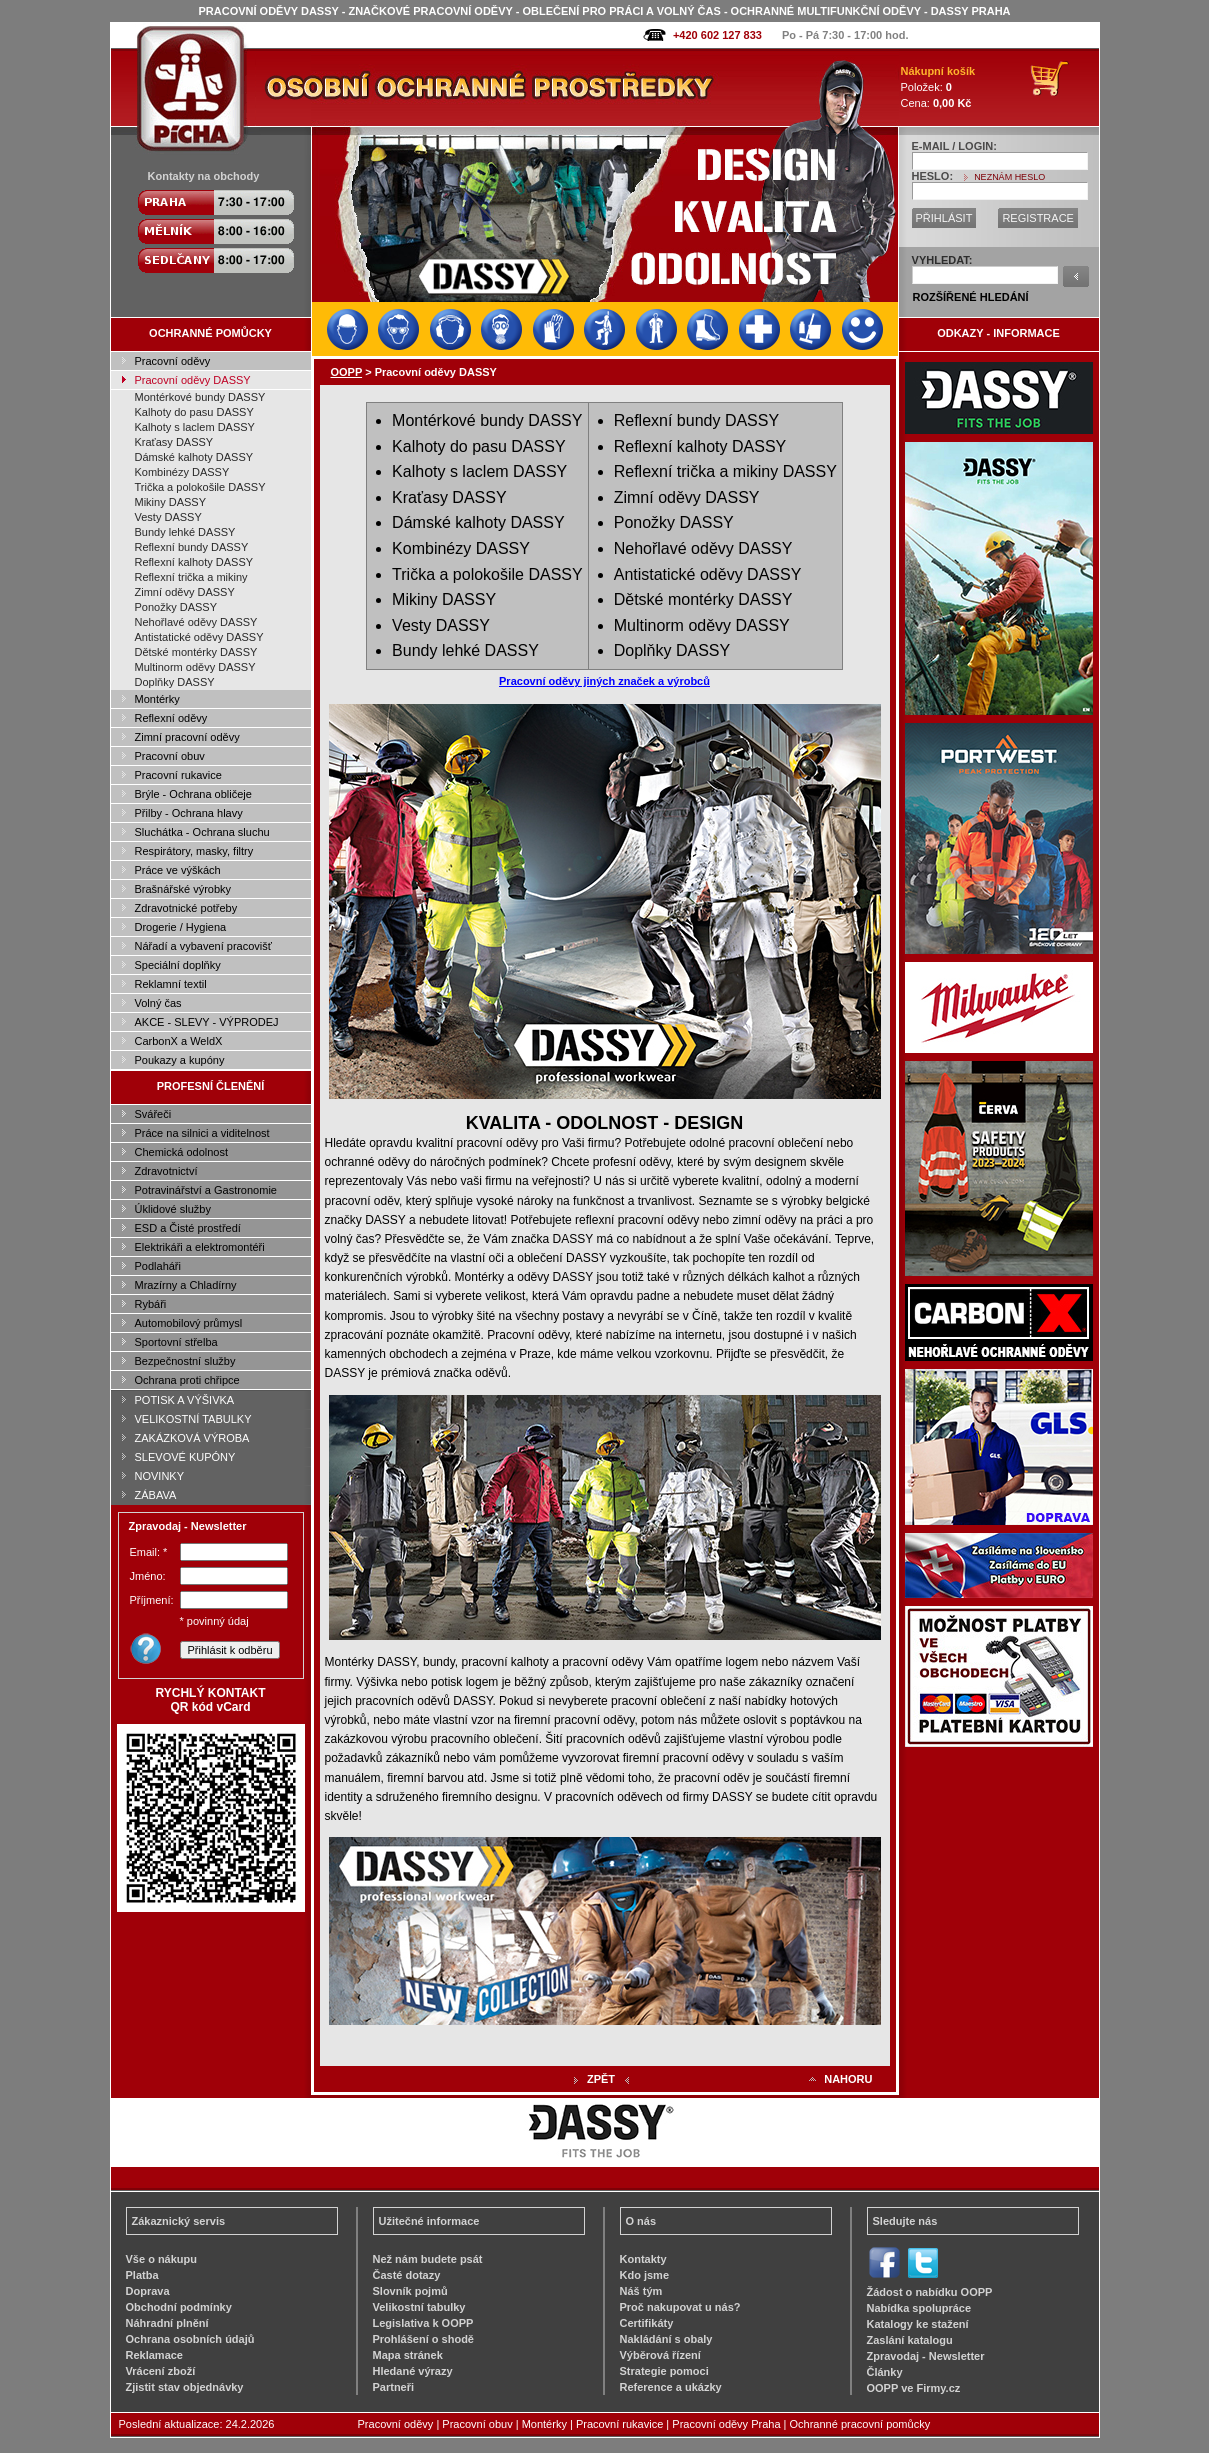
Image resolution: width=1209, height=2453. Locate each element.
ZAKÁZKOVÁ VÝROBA (192, 1438)
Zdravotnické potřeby (186, 908)
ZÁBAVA (156, 1495)
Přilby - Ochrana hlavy (189, 813)
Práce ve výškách (178, 870)
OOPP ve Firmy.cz (914, 2388)
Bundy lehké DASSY (185, 532)
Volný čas (158, 1003)
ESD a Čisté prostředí (188, 1228)
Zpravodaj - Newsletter (926, 2356)
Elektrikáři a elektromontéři (200, 1247)
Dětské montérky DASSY (196, 652)
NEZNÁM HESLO (1009, 177)
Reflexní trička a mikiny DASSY (725, 471)
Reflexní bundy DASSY (192, 547)
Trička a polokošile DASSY (200, 487)
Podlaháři (158, 1266)
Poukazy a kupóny (180, 1060)
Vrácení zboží (161, 2371)
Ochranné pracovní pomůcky (860, 2424)
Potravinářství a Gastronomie (206, 1190)
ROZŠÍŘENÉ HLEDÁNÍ (971, 297)
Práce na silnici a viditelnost (202, 1133)
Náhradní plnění (167, 2323)
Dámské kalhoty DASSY (194, 457)
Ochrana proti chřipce (187, 1380)
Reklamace (155, 2355)
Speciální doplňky (178, 965)
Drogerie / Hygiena (181, 927)
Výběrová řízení (660, 2355)
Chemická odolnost (182, 1152)
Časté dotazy (407, 2275)
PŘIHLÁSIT (944, 218)
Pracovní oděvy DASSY (193, 380)
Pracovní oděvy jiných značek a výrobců (604, 681)
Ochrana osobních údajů (190, 2339)
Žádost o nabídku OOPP (930, 2292)
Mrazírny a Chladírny (186, 1285)
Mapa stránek (408, 2355)
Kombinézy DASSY (182, 472)
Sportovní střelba (176, 1342)
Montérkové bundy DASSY (200, 397)
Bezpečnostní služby (185, 1361)
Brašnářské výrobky (183, 889)
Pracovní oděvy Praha (726, 2424)
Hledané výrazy (413, 2371)
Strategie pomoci (664, 2371)
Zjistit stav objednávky (185, 2387)
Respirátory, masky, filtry (194, 851)
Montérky (157, 699)
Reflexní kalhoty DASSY (194, 562)
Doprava (148, 2291)
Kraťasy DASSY (174, 442)
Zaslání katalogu (910, 2340)
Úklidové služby (173, 1209)
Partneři (394, 2387)
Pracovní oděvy (173, 361)
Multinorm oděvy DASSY (195, 667)
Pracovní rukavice (178, 775)
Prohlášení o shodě (423, 2339)
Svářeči (153, 1114)
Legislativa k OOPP (423, 2323)
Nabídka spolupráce (919, 2308)
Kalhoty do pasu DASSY (194, 412)
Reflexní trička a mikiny (191, 577)
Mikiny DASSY (171, 502)
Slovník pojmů (410, 2291)
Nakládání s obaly (666, 2339)
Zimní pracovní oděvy (187, 737)
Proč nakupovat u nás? (680, 2307)
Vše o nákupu (162, 2259)
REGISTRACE (1038, 218)
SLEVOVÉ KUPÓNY (185, 1457)
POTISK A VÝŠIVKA (185, 1400)
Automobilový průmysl (189, 1323)
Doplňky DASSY (175, 682)
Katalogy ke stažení (918, 2324)
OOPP (347, 372)
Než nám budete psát (428, 2259)
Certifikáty (647, 2323)
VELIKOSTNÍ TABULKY (193, 1419)
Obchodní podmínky (179, 2307)
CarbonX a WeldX (179, 1041)
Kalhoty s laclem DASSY (195, 427)
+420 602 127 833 (717, 35)
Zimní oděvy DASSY (185, 592)
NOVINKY (160, 1476)
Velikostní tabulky (419, 2307)
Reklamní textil (171, 984)
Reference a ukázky (671, 2387)
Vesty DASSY (168, 517)
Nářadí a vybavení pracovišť (203, 946)
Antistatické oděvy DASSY (199, 637)
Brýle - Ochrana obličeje (193, 794)
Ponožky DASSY (176, 607)
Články (885, 2372)
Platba (142, 2275)
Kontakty (643, 2259)
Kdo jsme (645, 2275)
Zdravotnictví (166, 1171)
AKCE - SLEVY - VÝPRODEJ (207, 1022)
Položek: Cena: (938, 87)
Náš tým (641, 2291)
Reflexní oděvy (171, 718)
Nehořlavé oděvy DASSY (196, 622)
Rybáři (151, 1304)
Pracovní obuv (170, 756)
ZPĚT (601, 2079)
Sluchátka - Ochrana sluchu (202, 832)
